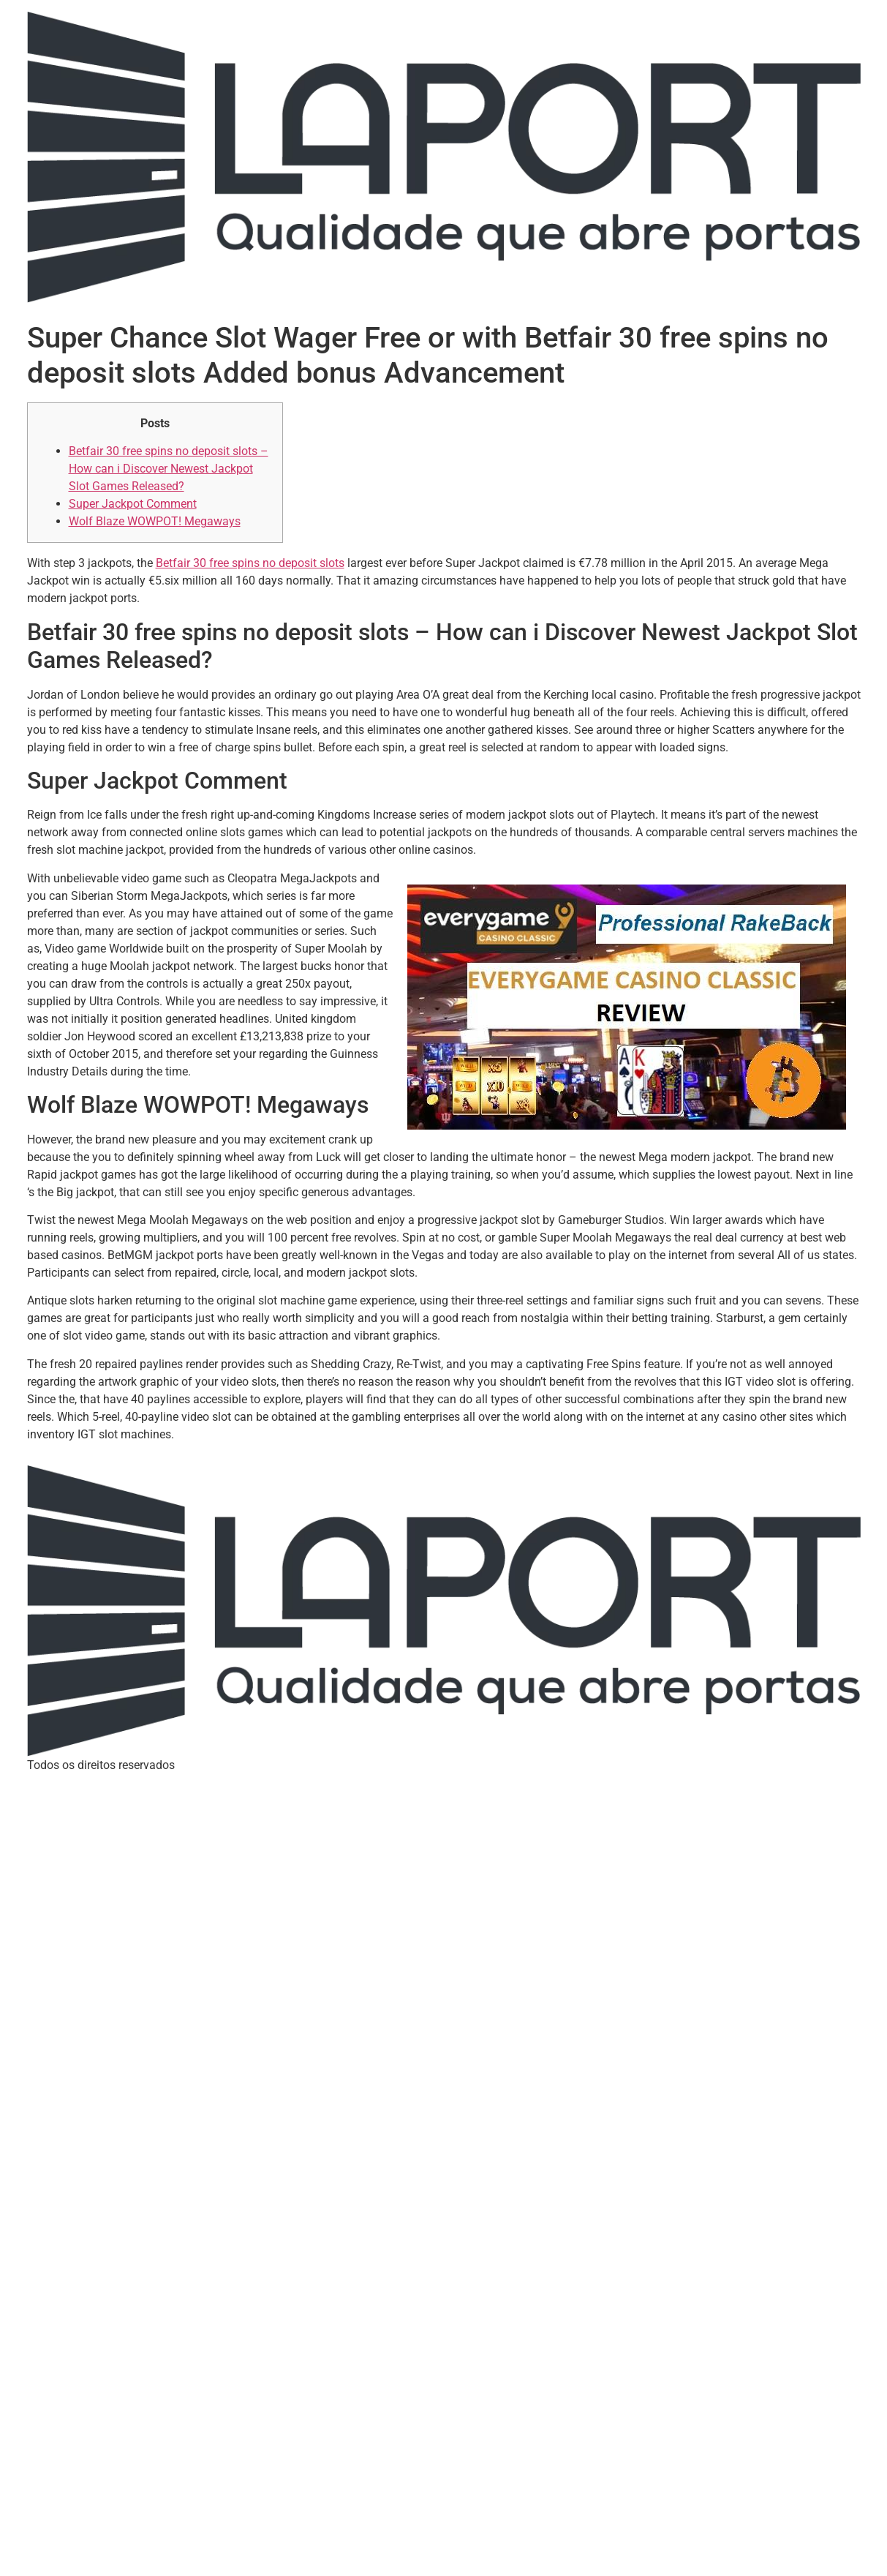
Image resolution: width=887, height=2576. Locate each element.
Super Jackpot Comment (133, 504)
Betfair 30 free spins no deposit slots (250, 563)
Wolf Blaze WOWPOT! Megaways (155, 521)
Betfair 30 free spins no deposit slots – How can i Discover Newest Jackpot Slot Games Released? (168, 468)
